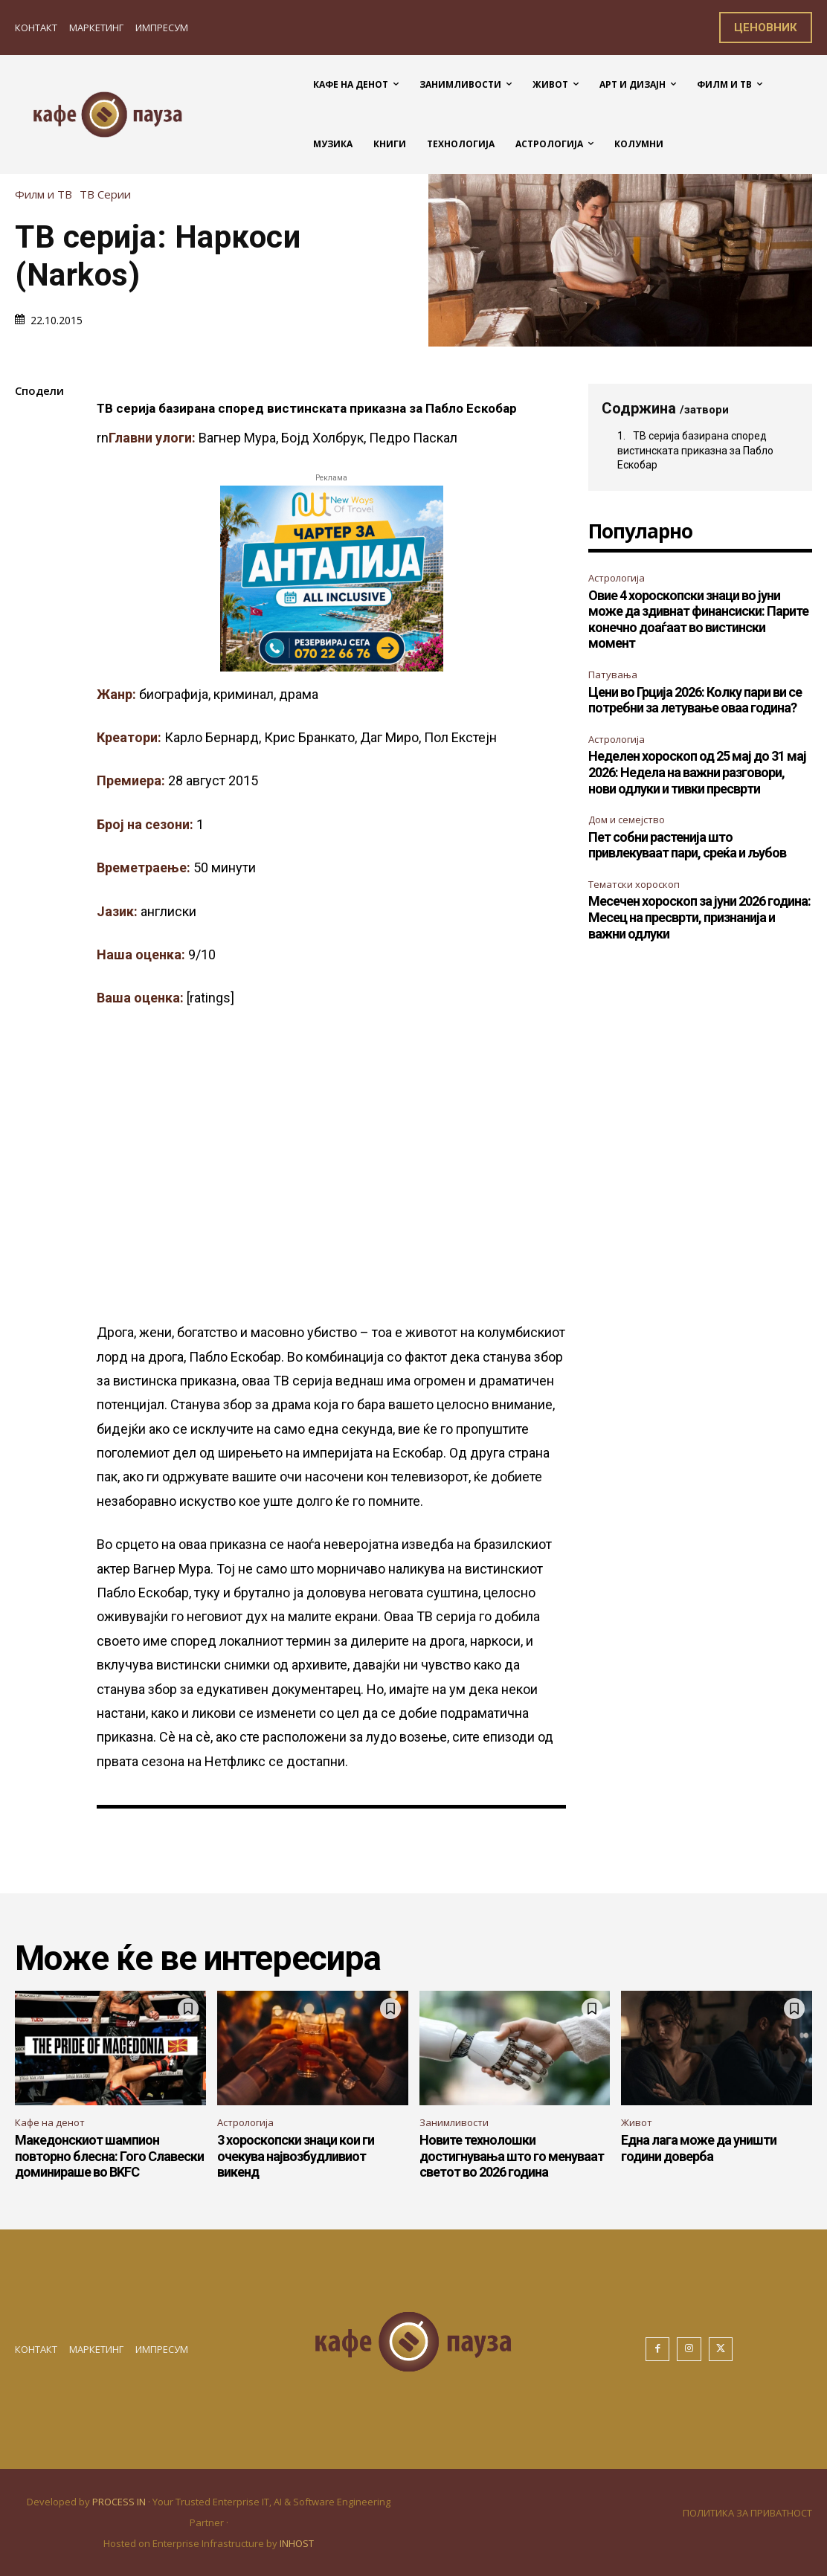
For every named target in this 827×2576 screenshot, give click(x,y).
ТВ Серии (109, 194)
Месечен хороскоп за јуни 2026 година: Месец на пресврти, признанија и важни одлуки (699, 917)
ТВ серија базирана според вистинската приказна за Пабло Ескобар (695, 450)
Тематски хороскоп (634, 884)
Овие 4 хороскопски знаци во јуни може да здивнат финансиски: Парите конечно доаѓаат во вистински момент (698, 619)
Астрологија (616, 578)
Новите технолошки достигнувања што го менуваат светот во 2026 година (511, 2156)
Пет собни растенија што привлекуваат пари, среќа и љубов (687, 845)
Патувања (612, 674)
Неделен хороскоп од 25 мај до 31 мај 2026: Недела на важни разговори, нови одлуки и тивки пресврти (697, 772)
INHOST (297, 2543)
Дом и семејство (626, 819)
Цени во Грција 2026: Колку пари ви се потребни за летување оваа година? (695, 700)
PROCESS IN (120, 2501)
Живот (636, 2122)
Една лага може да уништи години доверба (698, 2148)
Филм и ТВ (47, 194)
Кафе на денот (50, 2122)
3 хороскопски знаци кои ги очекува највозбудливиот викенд (295, 2156)
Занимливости (454, 2122)
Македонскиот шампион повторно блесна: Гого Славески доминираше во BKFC (109, 2156)
